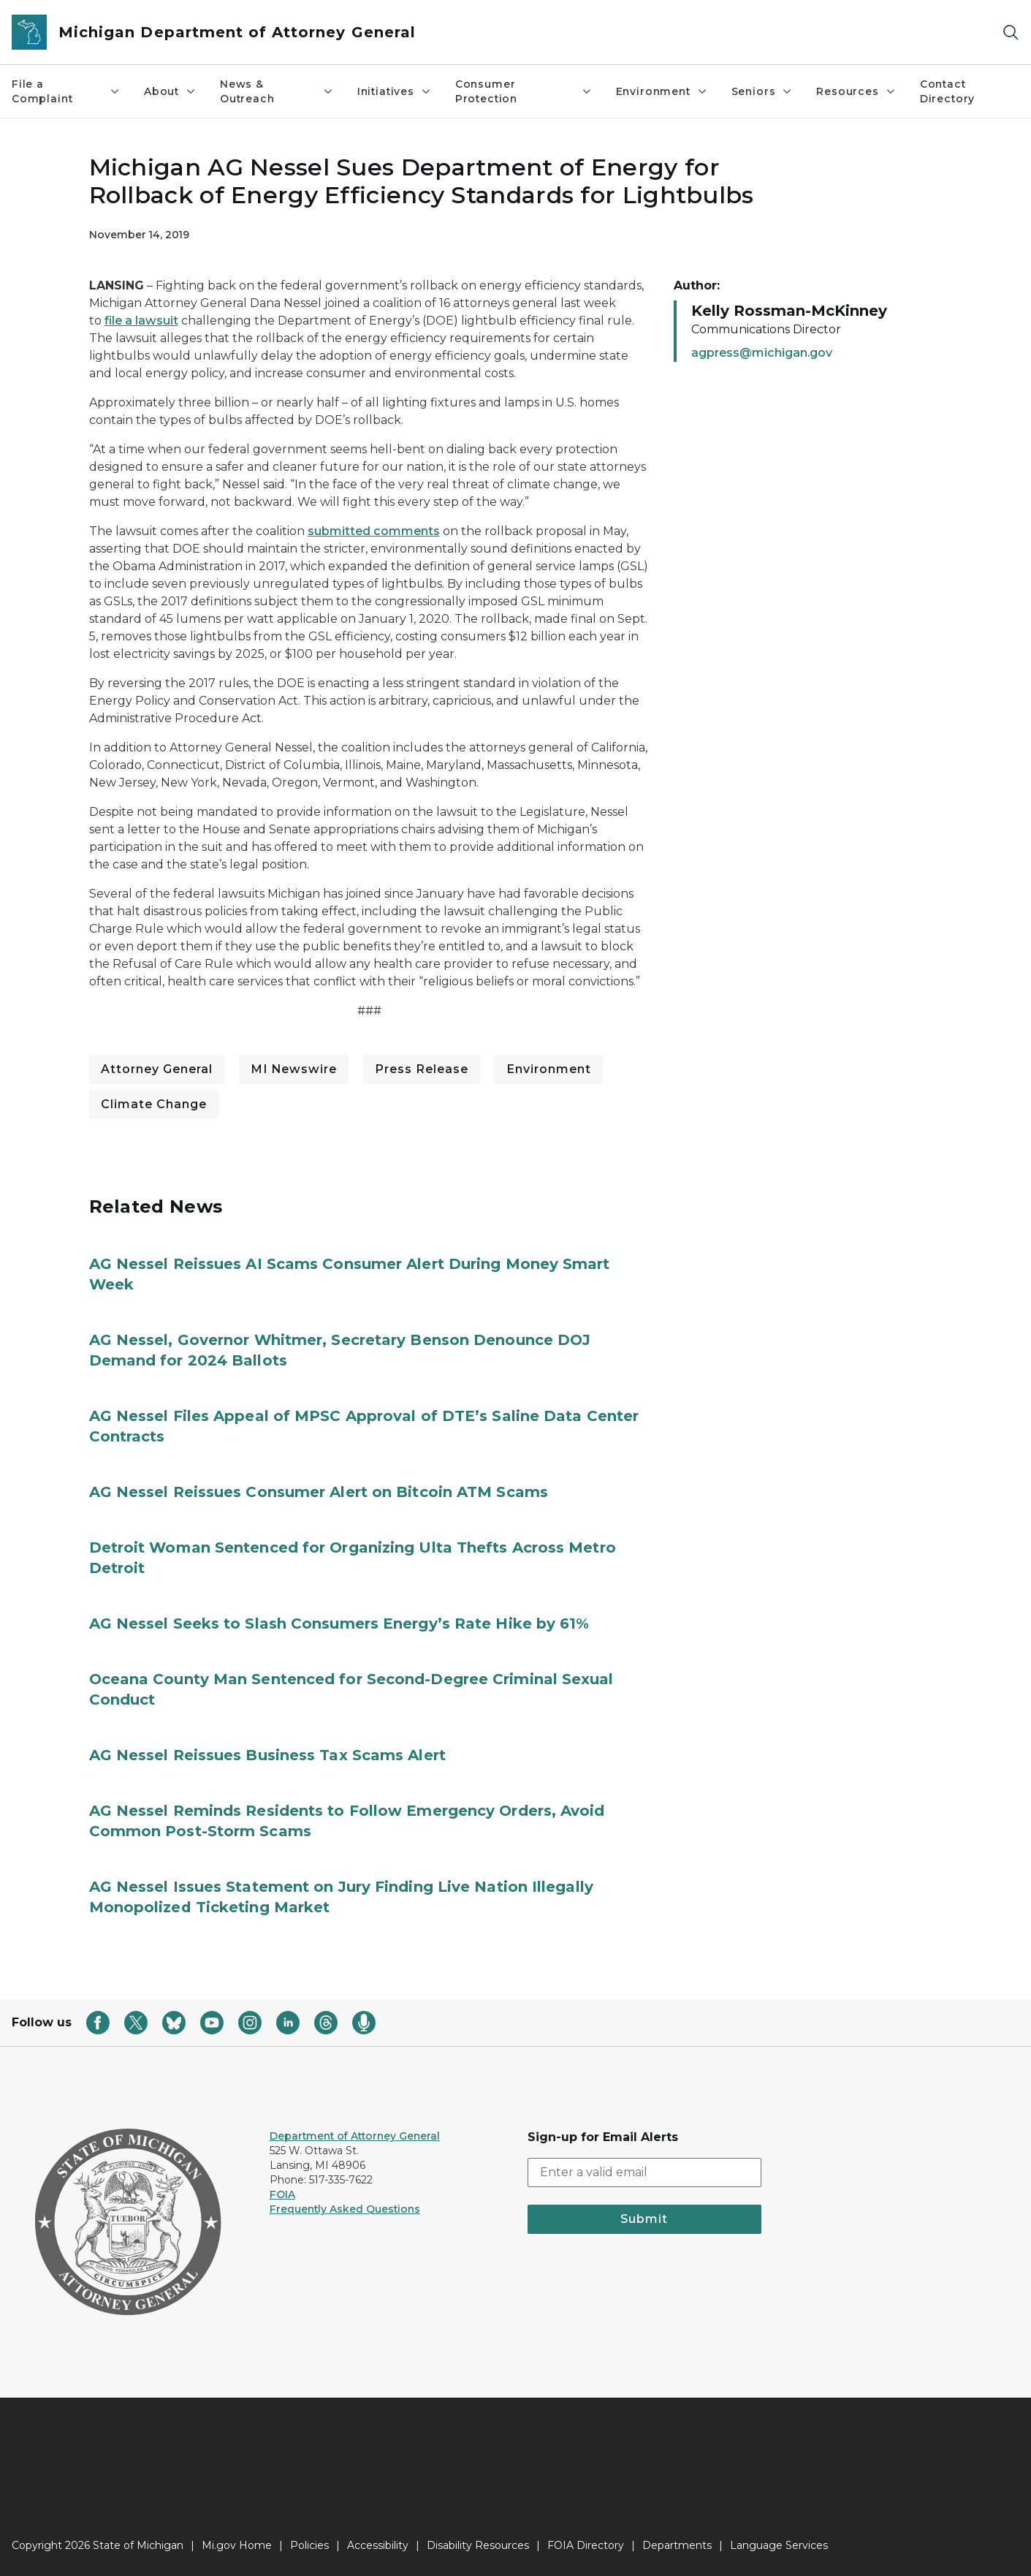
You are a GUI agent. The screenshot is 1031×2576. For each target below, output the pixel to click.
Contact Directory (947, 91)
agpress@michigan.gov (761, 353)
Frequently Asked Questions (345, 2209)
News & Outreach (277, 91)
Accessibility (377, 2545)
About (170, 91)
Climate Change (154, 1104)
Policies (309, 2545)
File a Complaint (66, 91)
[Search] (1010, 32)
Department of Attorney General (355, 2136)
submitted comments (374, 531)
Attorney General (157, 1069)
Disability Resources (478, 2545)
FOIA (282, 2194)
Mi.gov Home (237, 2545)
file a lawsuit (141, 320)
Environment (662, 91)
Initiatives (394, 91)
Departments (677, 2545)
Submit (644, 2219)
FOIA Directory (585, 2545)
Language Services (779, 2545)
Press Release (421, 1069)
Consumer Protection (524, 91)
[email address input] (645, 2172)
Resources (856, 91)
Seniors (762, 91)
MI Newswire (294, 1069)
